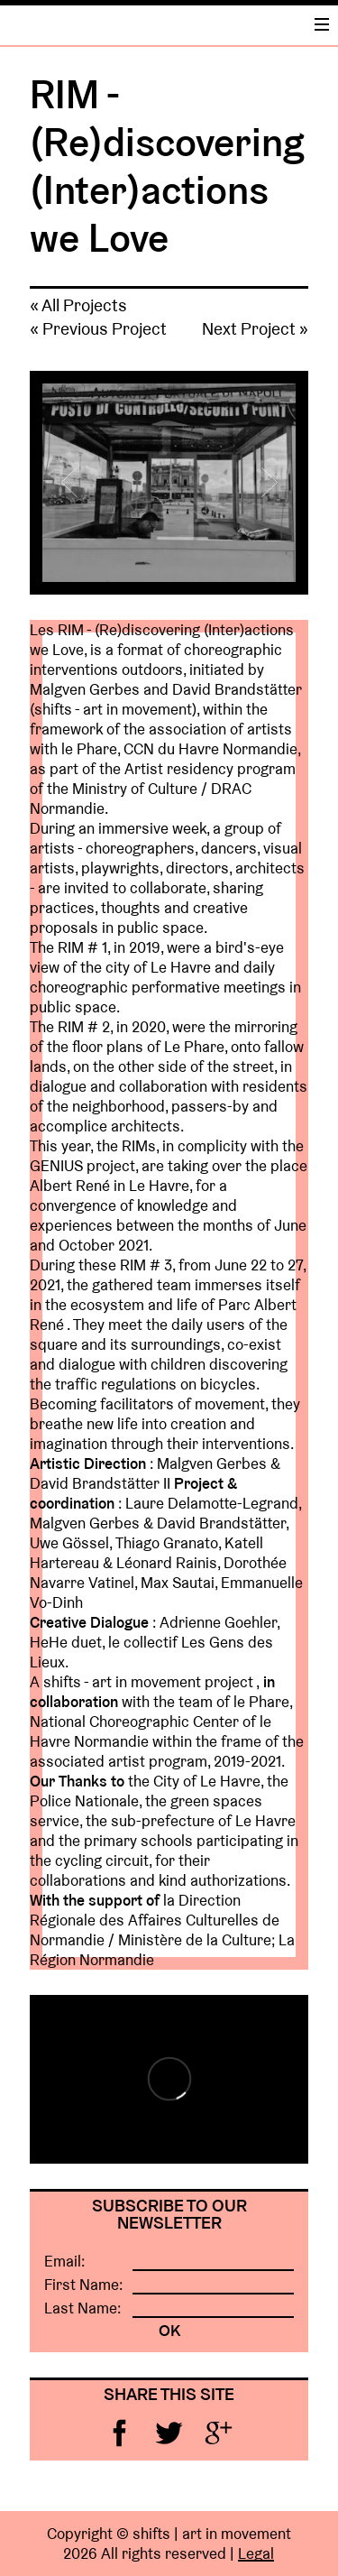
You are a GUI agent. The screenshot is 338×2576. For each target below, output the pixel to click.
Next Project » (255, 328)
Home (124, 24)
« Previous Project (98, 328)
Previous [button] (73, 483)
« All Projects (78, 305)
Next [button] (264, 483)
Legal (256, 2553)
